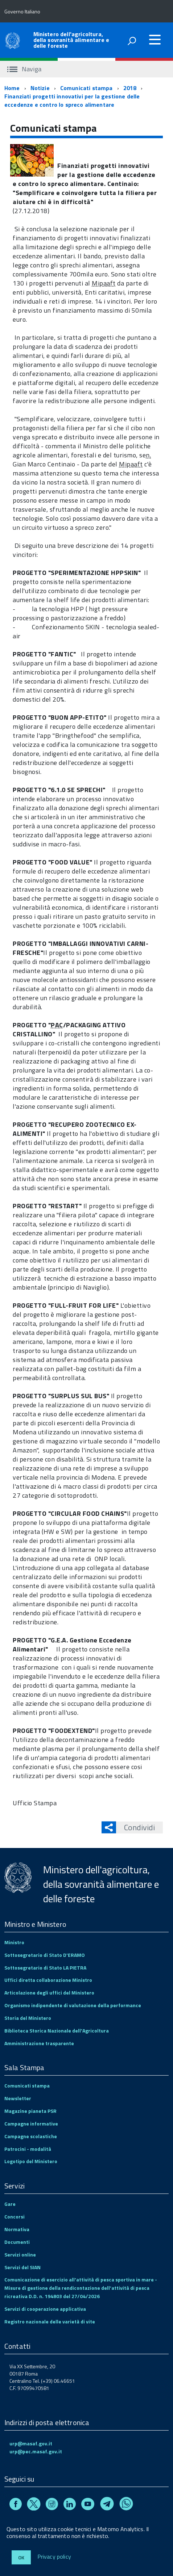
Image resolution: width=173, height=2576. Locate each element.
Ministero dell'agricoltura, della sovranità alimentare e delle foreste (71, 39)
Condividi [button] (135, 1827)
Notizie (40, 88)
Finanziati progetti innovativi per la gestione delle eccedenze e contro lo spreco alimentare (72, 100)
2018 (130, 88)
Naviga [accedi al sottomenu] (24, 69)
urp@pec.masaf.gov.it (35, 2451)
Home (12, 88)
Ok (21, 2557)
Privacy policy (54, 2556)
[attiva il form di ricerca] (131, 41)
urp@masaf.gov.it (30, 2443)
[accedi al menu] (155, 39)
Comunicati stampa (86, 88)
